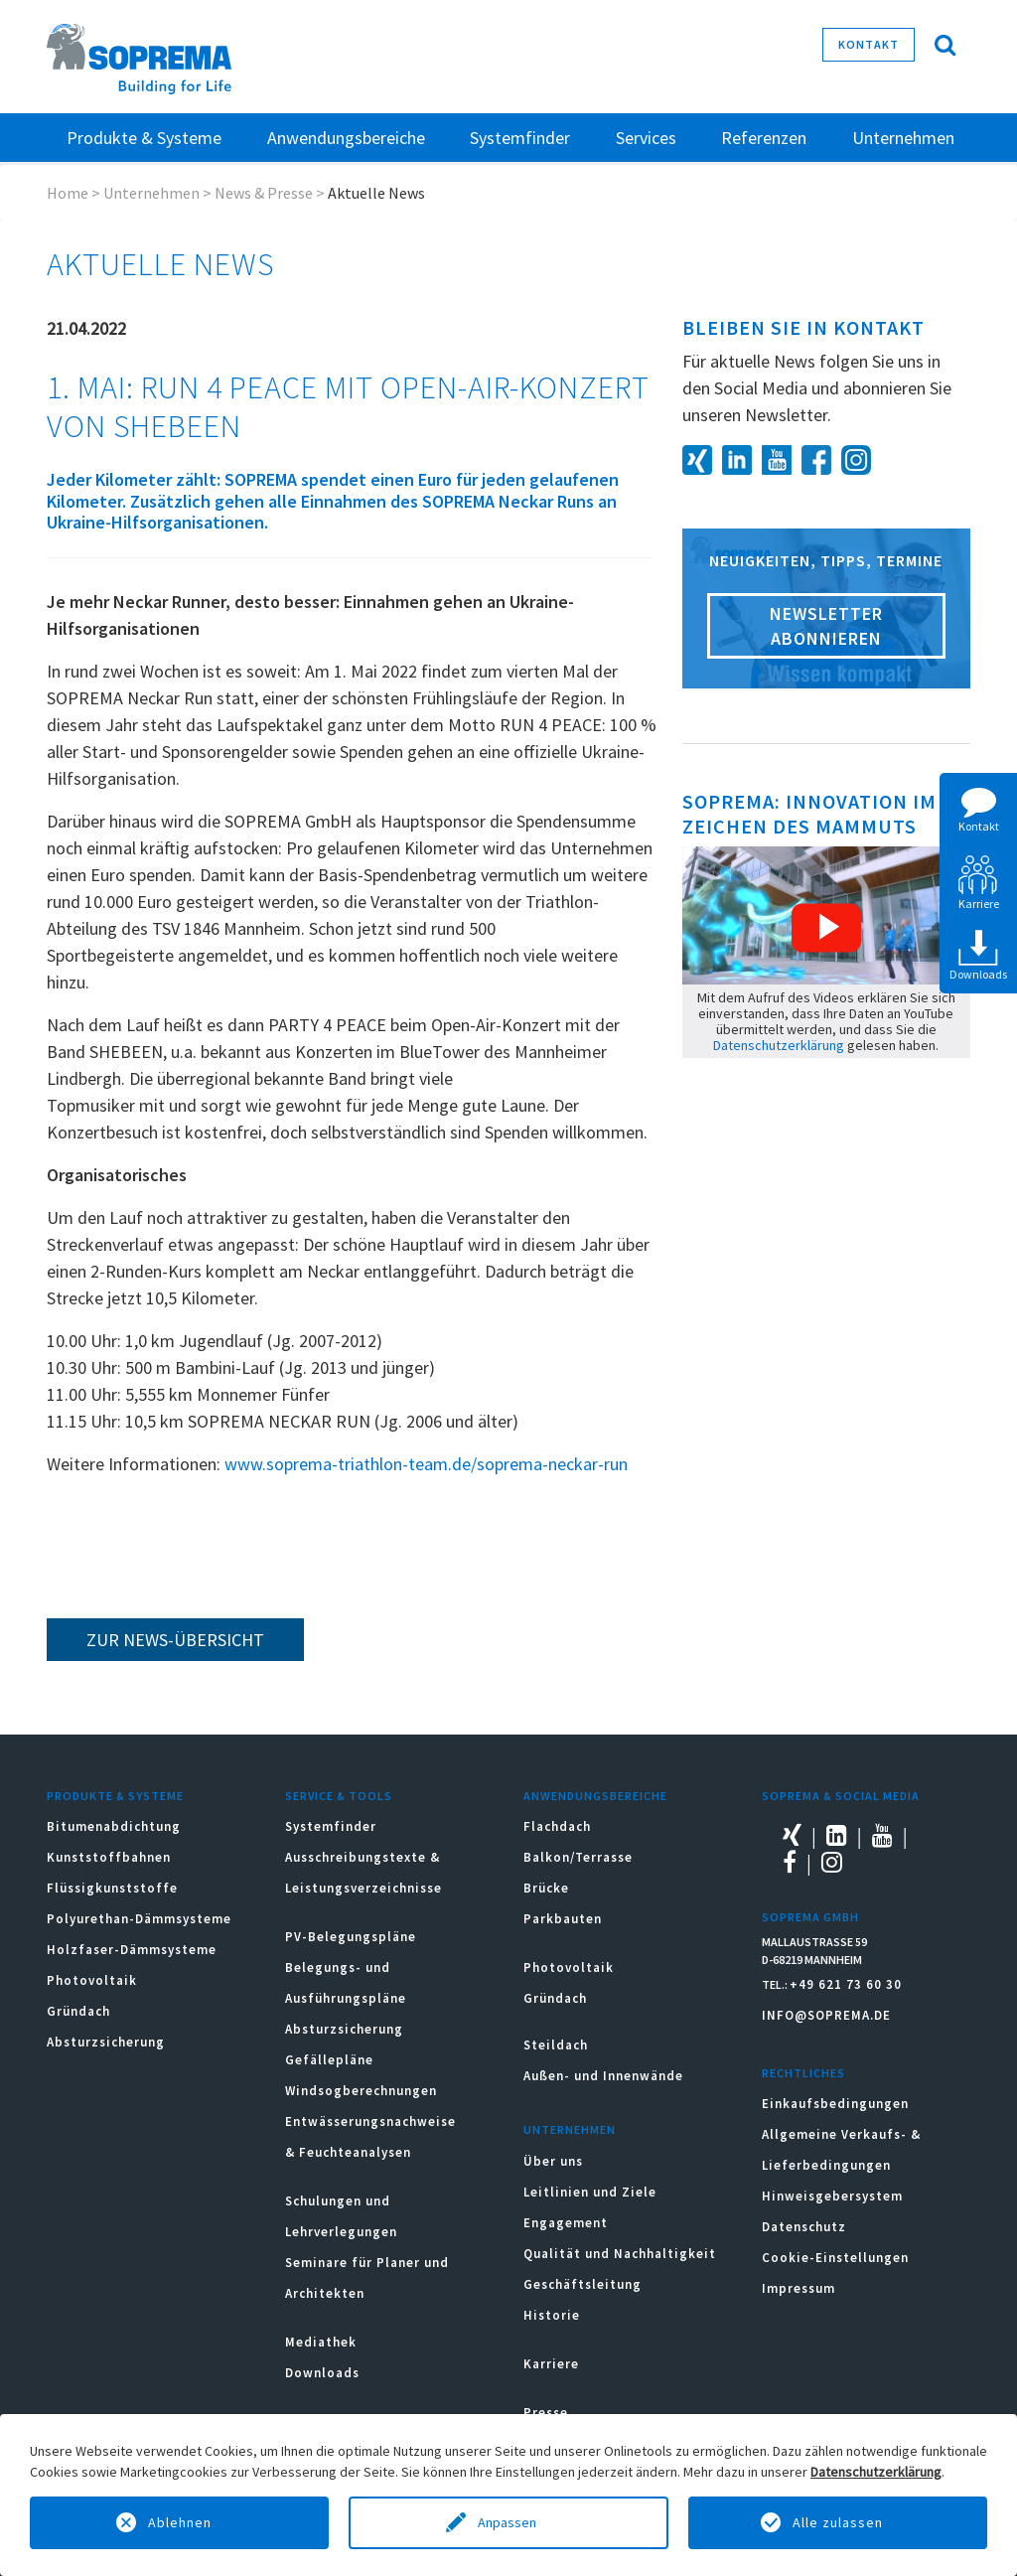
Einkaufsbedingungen (835, 2103)
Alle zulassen (838, 2522)
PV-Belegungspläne (350, 1936)
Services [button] (646, 137)
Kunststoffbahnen (109, 1857)
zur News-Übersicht (175, 1639)
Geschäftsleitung (582, 2284)
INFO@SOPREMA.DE (826, 2015)
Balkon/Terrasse (578, 1857)
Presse (545, 2412)
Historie (551, 2315)
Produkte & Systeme (115, 1795)
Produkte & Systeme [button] (144, 137)
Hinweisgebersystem (832, 2196)
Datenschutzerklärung (778, 1045)
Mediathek (321, 2342)
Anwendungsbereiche (595, 1795)
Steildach (555, 2045)
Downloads (322, 2372)
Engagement (565, 2222)
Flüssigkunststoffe (112, 1888)
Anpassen (508, 2522)
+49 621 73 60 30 (846, 1984)
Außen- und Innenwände (603, 2075)
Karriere (551, 2363)
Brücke (546, 1888)
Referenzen (763, 137)
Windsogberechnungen (361, 2090)
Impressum (798, 2288)
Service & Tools (338, 1795)
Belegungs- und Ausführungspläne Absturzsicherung (345, 1998)
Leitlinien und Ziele (589, 2192)
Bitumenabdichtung (114, 1826)
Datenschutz (804, 2226)
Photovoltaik (92, 1980)
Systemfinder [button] (520, 137)
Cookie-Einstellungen (835, 2257)
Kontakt (868, 44)
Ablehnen (180, 2522)
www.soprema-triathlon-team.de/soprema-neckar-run (426, 1463)
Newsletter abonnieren (826, 626)
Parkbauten (562, 1918)
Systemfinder (330, 1826)
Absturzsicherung (106, 2042)
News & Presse (264, 193)
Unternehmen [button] (903, 137)
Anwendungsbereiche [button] (346, 137)
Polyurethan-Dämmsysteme (139, 1918)
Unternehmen (151, 193)
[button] (826, 928)
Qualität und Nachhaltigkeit (619, 2253)
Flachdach (557, 1826)
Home (67, 193)
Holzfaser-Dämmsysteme (132, 1949)
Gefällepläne (329, 2059)
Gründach (78, 2011)
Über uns (553, 2161)
